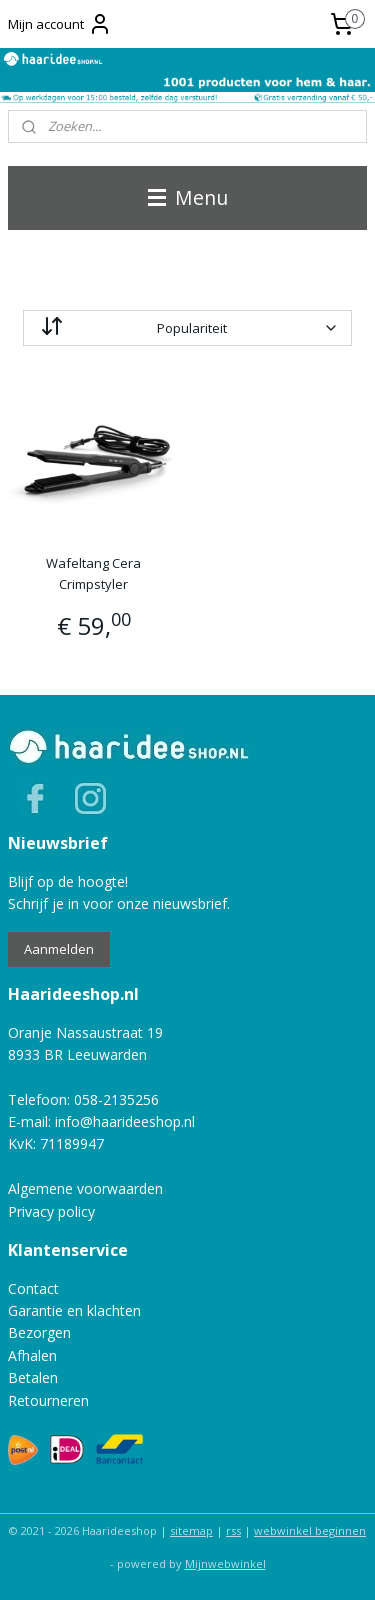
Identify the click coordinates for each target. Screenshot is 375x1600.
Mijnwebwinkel (225, 1563)
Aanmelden (59, 949)
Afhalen (32, 1355)
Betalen (33, 1377)
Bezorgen (39, 1332)
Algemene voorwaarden (85, 1188)
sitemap (191, 1530)
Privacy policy (51, 1211)
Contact (33, 1288)
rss (233, 1530)
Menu (188, 197)
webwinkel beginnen (310, 1530)
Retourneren (48, 1400)
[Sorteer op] (187, 328)
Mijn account (60, 24)
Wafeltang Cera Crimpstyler (93, 573)
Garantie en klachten (74, 1310)
